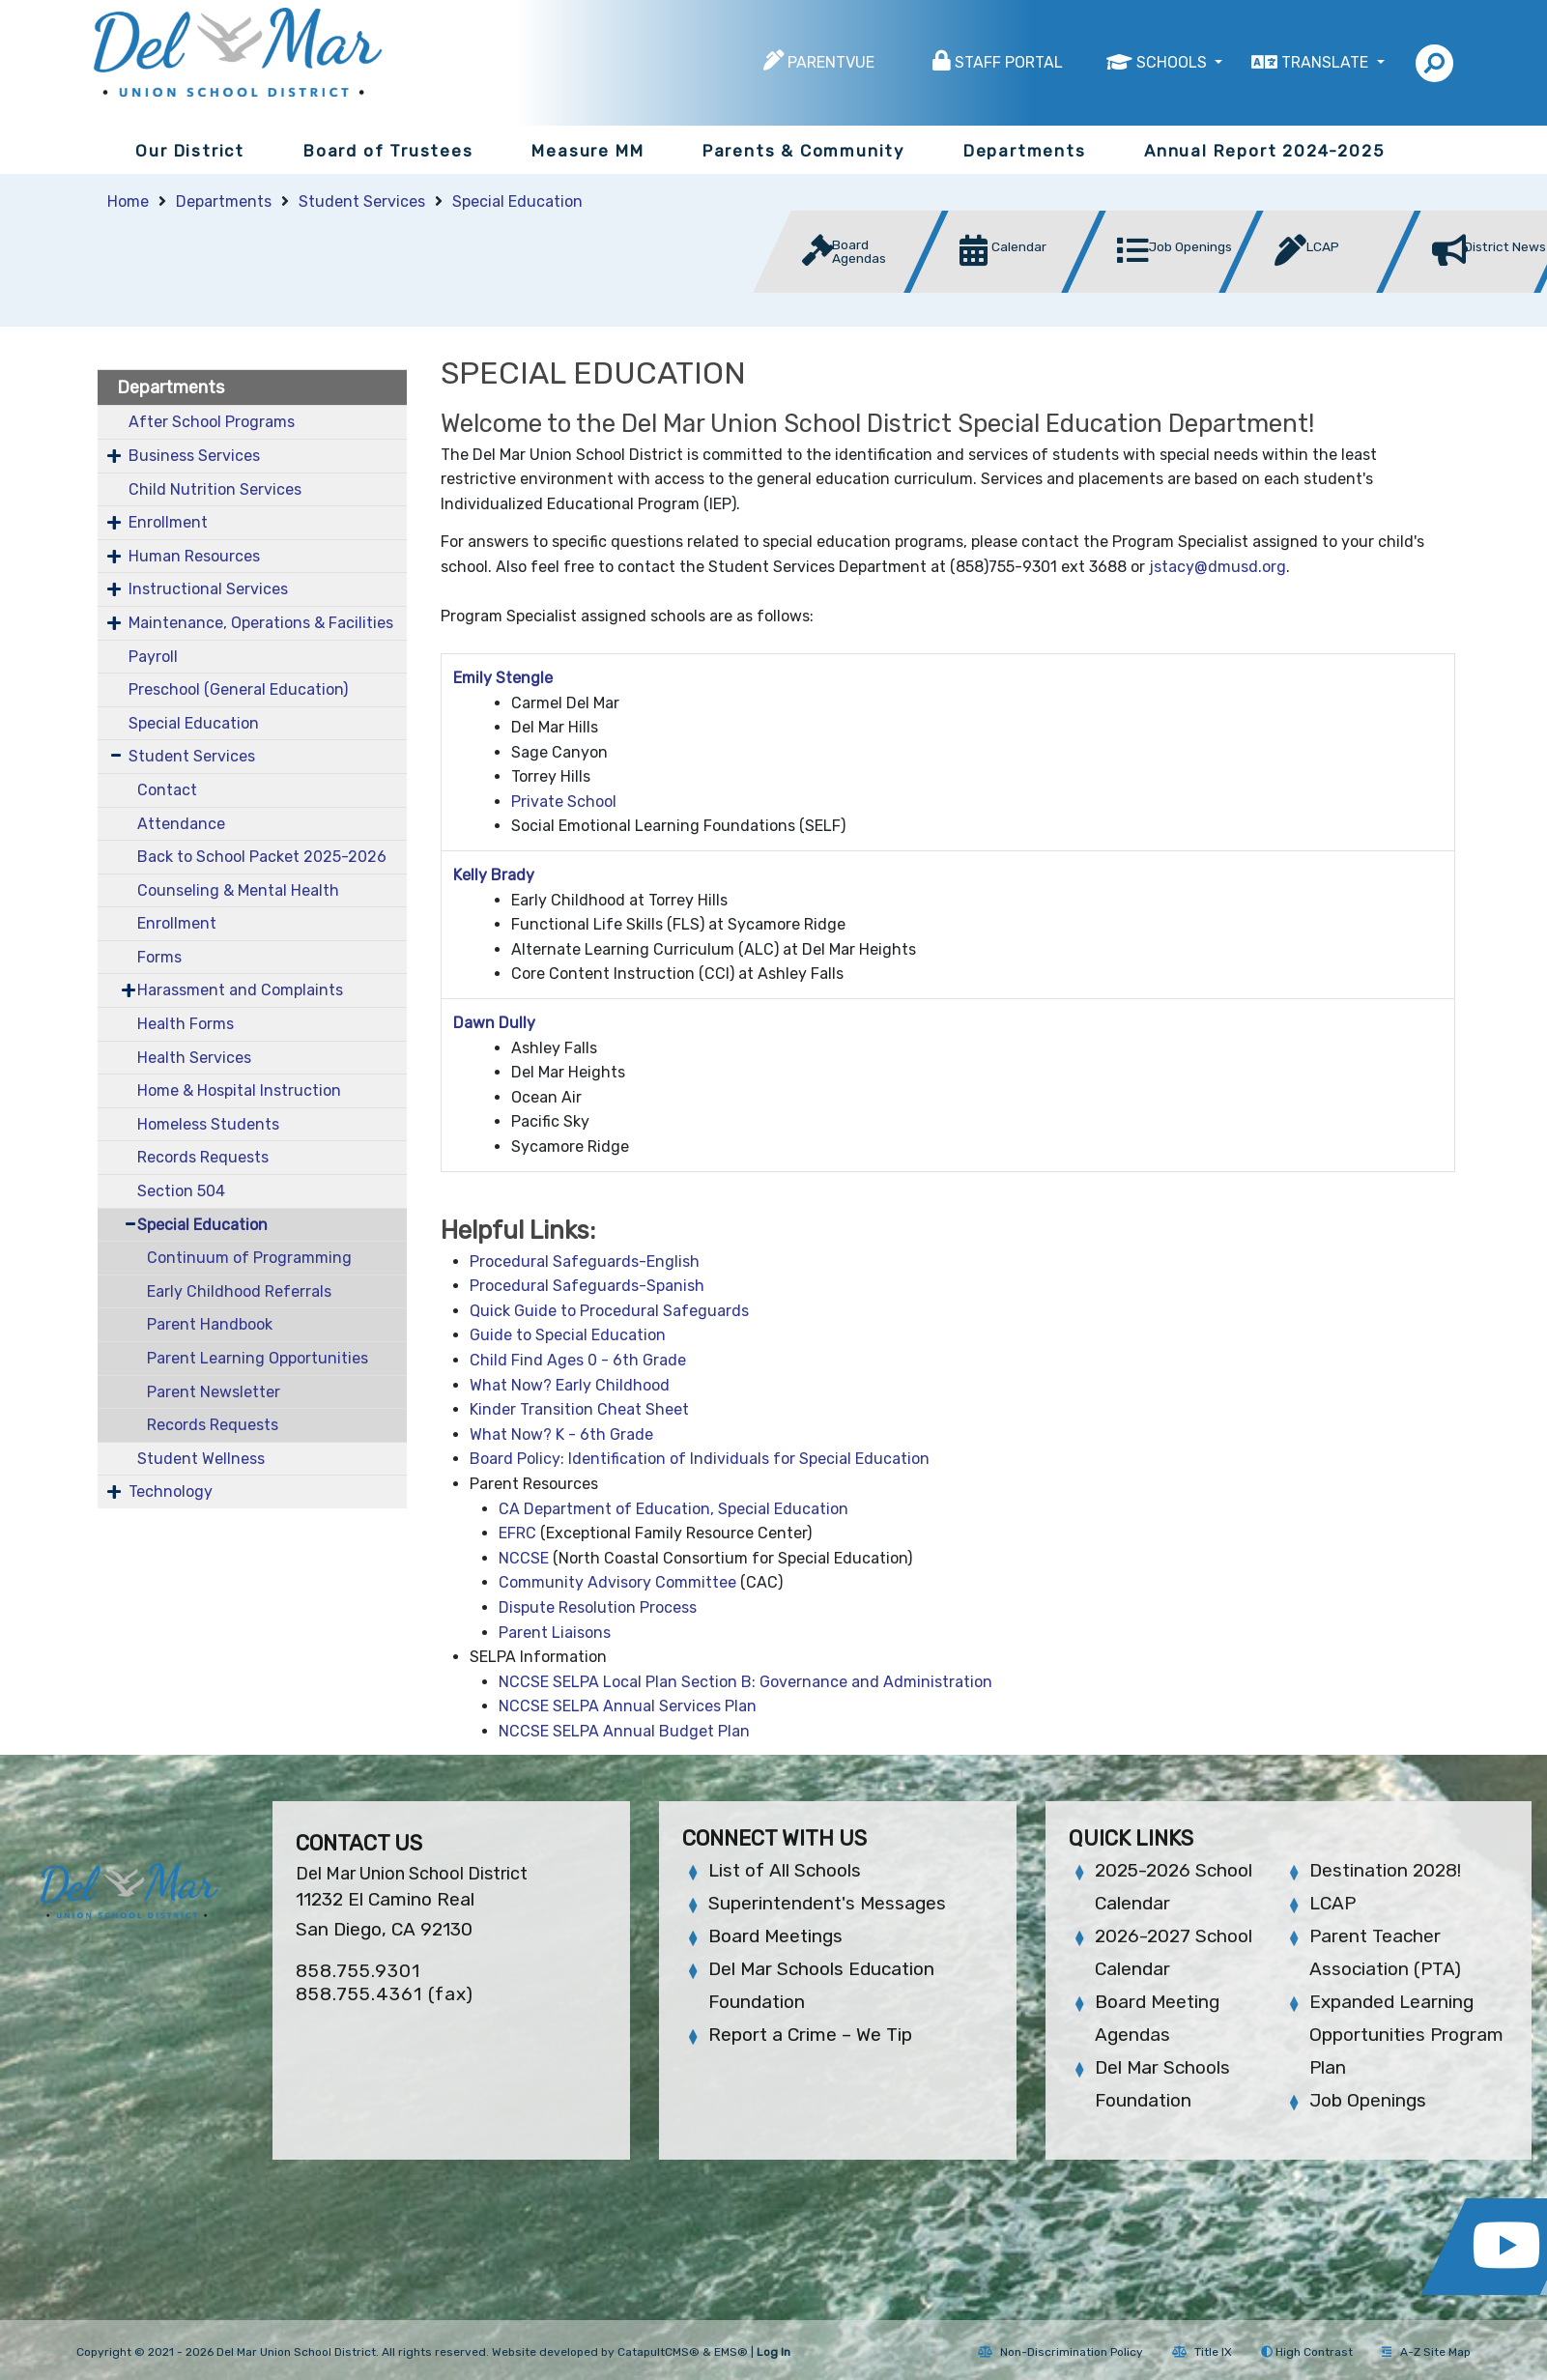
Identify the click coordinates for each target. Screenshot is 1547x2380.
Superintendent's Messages (827, 1903)
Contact (167, 790)
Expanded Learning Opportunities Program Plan (1406, 2035)
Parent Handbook (209, 1324)
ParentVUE (831, 62)
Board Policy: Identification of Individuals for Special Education (700, 1458)
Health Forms (185, 1024)
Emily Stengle (503, 678)
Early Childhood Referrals (239, 1291)
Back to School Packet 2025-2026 (262, 856)
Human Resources (194, 556)
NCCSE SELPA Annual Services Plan (628, 1706)
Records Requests (203, 1157)
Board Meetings (775, 1936)
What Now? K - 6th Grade (561, 1434)
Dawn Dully (494, 1023)
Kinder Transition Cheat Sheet (579, 1409)
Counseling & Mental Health (238, 890)
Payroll (153, 656)
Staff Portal (1009, 62)
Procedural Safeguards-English (585, 1261)
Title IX (1202, 2352)
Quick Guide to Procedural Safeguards (609, 1311)
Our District (189, 150)
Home (128, 201)
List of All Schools (784, 1870)
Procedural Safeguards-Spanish (587, 1285)
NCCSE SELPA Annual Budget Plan (624, 1731)
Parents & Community (803, 150)
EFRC (517, 1533)
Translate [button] (1326, 62)
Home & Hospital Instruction (239, 1090)
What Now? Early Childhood (570, 1385)
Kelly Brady (493, 875)
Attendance (181, 824)
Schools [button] (1173, 62)
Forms (159, 957)
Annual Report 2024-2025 (1264, 150)
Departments (1024, 150)
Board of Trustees (388, 150)
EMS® (731, 2352)
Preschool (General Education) (238, 689)
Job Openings (1367, 2100)
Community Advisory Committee (617, 1582)
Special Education (517, 201)
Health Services (194, 1057)
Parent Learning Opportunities (257, 1358)
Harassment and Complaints (240, 990)
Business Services (194, 455)
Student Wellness (201, 1458)
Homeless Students (208, 1124)
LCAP (1332, 1903)
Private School (563, 801)
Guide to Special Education (568, 1335)
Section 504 (181, 1191)
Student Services (362, 201)
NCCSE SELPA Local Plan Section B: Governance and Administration (745, 1682)
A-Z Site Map (1426, 2352)
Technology (171, 1491)
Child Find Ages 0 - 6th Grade (578, 1360)
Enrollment (168, 522)
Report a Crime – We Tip (810, 2034)
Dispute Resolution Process (598, 1607)
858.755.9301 (358, 1971)
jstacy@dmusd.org (1217, 567)
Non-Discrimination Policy (1060, 2352)
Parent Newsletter (213, 1392)
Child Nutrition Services (215, 489)
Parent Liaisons (555, 1632)
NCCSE (524, 1558)
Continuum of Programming (249, 1257)
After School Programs (212, 422)
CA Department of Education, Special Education (673, 1509)
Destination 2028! (1385, 1870)
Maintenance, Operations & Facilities (261, 623)
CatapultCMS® (658, 2352)
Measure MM (587, 150)
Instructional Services (208, 589)
